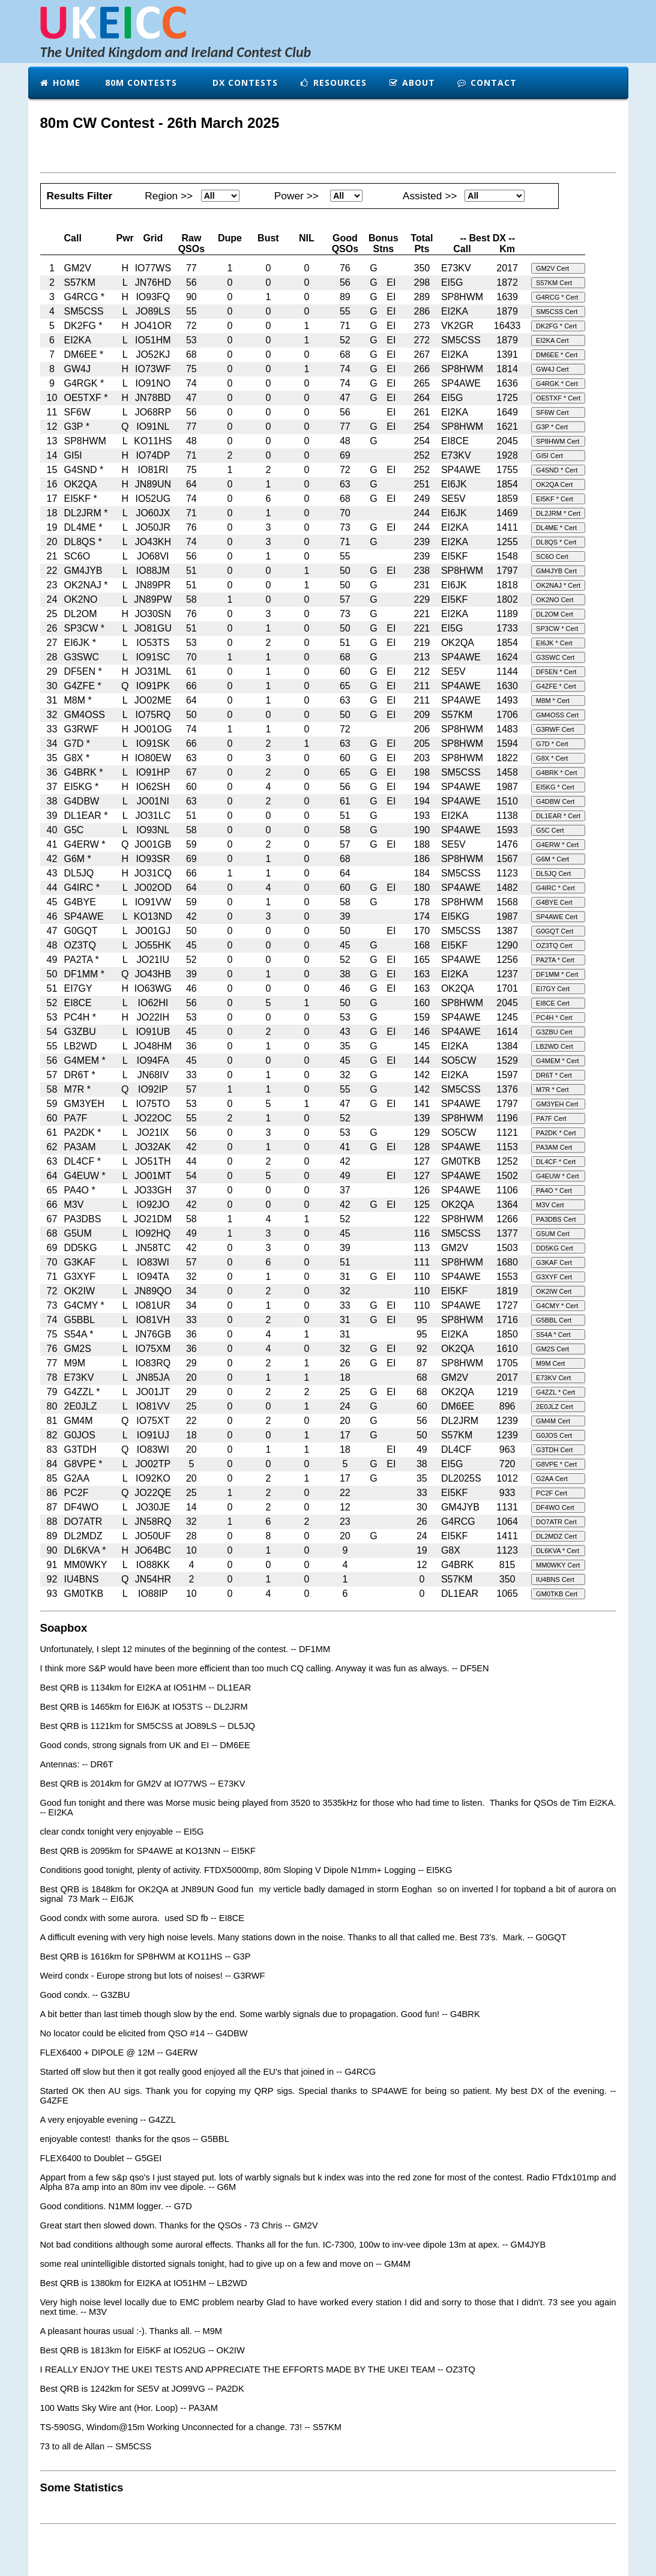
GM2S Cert (552, 1349)
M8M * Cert (553, 700)
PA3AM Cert (554, 1147)
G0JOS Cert (554, 1435)
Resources (333, 82)
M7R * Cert (552, 1089)
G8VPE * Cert (556, 1464)
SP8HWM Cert (557, 441)
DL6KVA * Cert (557, 1550)
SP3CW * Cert (557, 628)
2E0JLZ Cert (554, 1406)
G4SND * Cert (556, 470)
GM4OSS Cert (557, 715)
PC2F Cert (551, 1493)
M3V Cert (550, 1204)
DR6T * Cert (554, 1075)
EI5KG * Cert (555, 787)
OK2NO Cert (554, 599)
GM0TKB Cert (556, 1593)
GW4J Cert (552, 369)
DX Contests (243, 82)
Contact (487, 82)
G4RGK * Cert (557, 383)
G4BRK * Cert (556, 772)
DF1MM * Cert (557, 974)
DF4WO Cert (555, 1507)
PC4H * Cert (554, 1017)
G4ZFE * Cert (556, 686)
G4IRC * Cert (555, 887)
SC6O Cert (552, 556)
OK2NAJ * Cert (558, 585)
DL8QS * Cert (556, 542)
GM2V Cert (552, 268)
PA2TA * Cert (555, 960)
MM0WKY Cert (558, 1565)
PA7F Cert (551, 1118)
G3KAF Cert (554, 1262)
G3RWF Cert (555, 729)
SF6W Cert (552, 412)
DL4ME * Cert (556, 527)
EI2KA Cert (552, 340)
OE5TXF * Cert (558, 398)
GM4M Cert (553, 1421)
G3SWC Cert (555, 657)
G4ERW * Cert (557, 844)
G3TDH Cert (554, 1449)
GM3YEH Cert (557, 1104)
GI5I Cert (549, 455)
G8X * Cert (552, 758)
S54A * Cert (553, 1334)
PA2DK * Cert (556, 1132)
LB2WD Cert (554, 1046)
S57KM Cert (554, 282)
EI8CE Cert (553, 1003)
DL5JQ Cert (553, 873)
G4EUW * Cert (557, 1176)
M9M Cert (550, 1363)
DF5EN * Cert (556, 671)
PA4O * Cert (554, 1190)
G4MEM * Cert (557, 1060)
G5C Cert (550, 830)
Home (59, 82)
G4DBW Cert (555, 801)
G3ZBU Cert (554, 1032)
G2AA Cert (552, 1478)
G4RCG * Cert (557, 297)
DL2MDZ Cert (556, 1536)
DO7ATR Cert (556, 1521)
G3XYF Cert (554, 1276)
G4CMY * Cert (557, 1305)
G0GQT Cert (554, 931)
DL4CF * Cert (556, 1161)
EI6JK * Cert (554, 643)
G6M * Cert (552, 859)
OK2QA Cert (554, 484)
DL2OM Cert (554, 614)
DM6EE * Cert (556, 354)
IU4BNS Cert (555, 1579)
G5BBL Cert (553, 1320)
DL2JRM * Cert (558, 513)
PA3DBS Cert (556, 1219)
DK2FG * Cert (556, 326)
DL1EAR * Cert (558, 815)
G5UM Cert (553, 1233)
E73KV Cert (553, 1377)
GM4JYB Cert (556, 571)
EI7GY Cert (553, 988)
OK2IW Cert (553, 1291)
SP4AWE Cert (556, 916)
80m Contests (139, 82)
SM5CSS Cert (556, 311)
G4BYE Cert (554, 902)
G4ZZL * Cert (555, 1392)
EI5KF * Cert (554, 498)
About (411, 82)
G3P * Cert (552, 426)
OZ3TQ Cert (554, 945)
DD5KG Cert (554, 1248)
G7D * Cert (552, 743)
